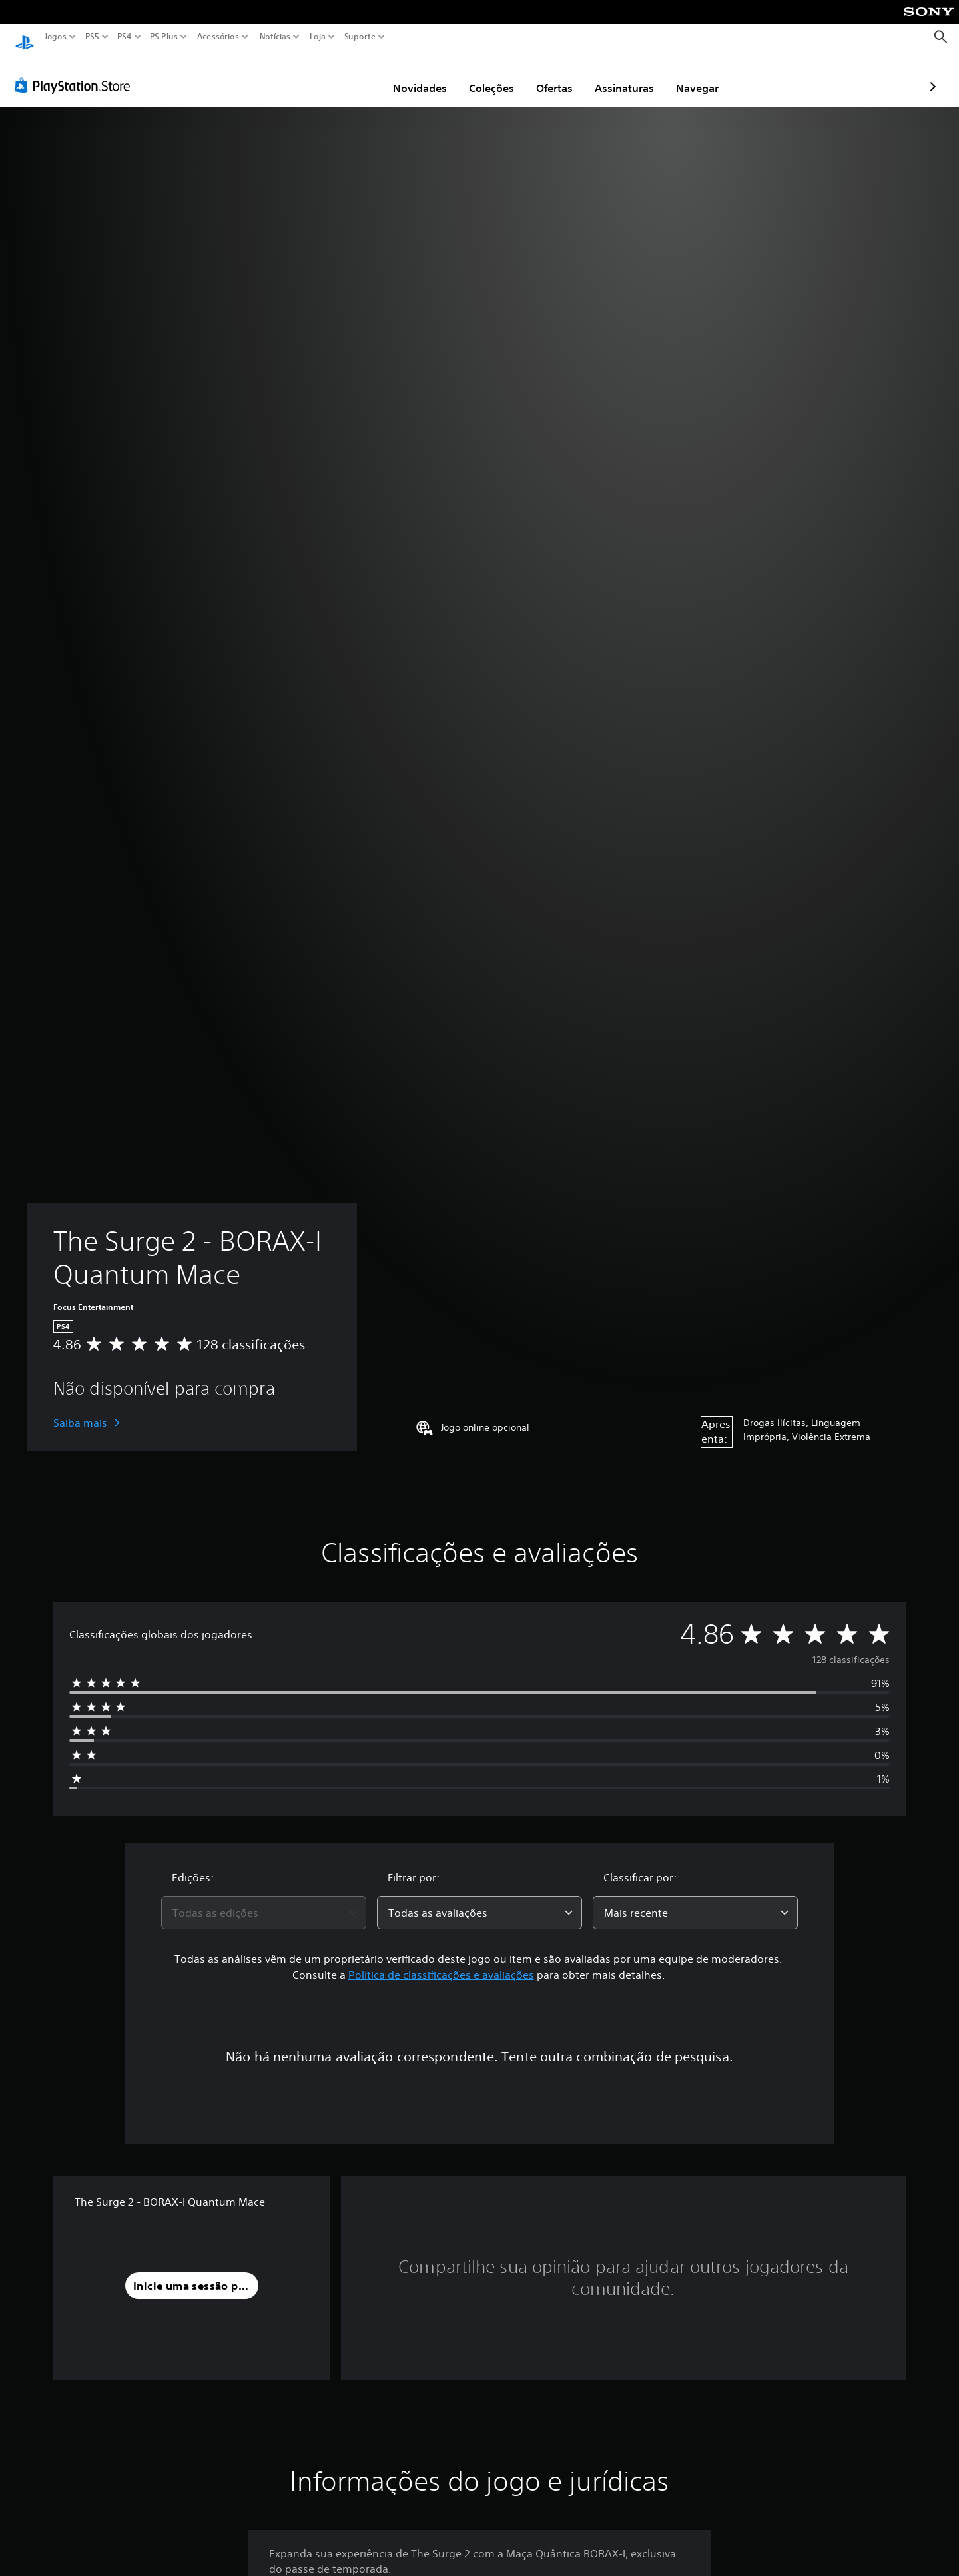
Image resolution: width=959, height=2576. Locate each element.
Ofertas (476, 75)
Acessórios (218, 36)
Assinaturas (546, 75)
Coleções (413, 75)
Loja (318, 36)
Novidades (342, 75)
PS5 (92, 36)
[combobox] (263, 1900)
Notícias (275, 36)
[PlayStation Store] (76, 72)
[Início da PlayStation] (24, 37)
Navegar (619, 75)
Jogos (56, 36)
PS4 (124, 36)
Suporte (360, 36)
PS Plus (164, 36)
